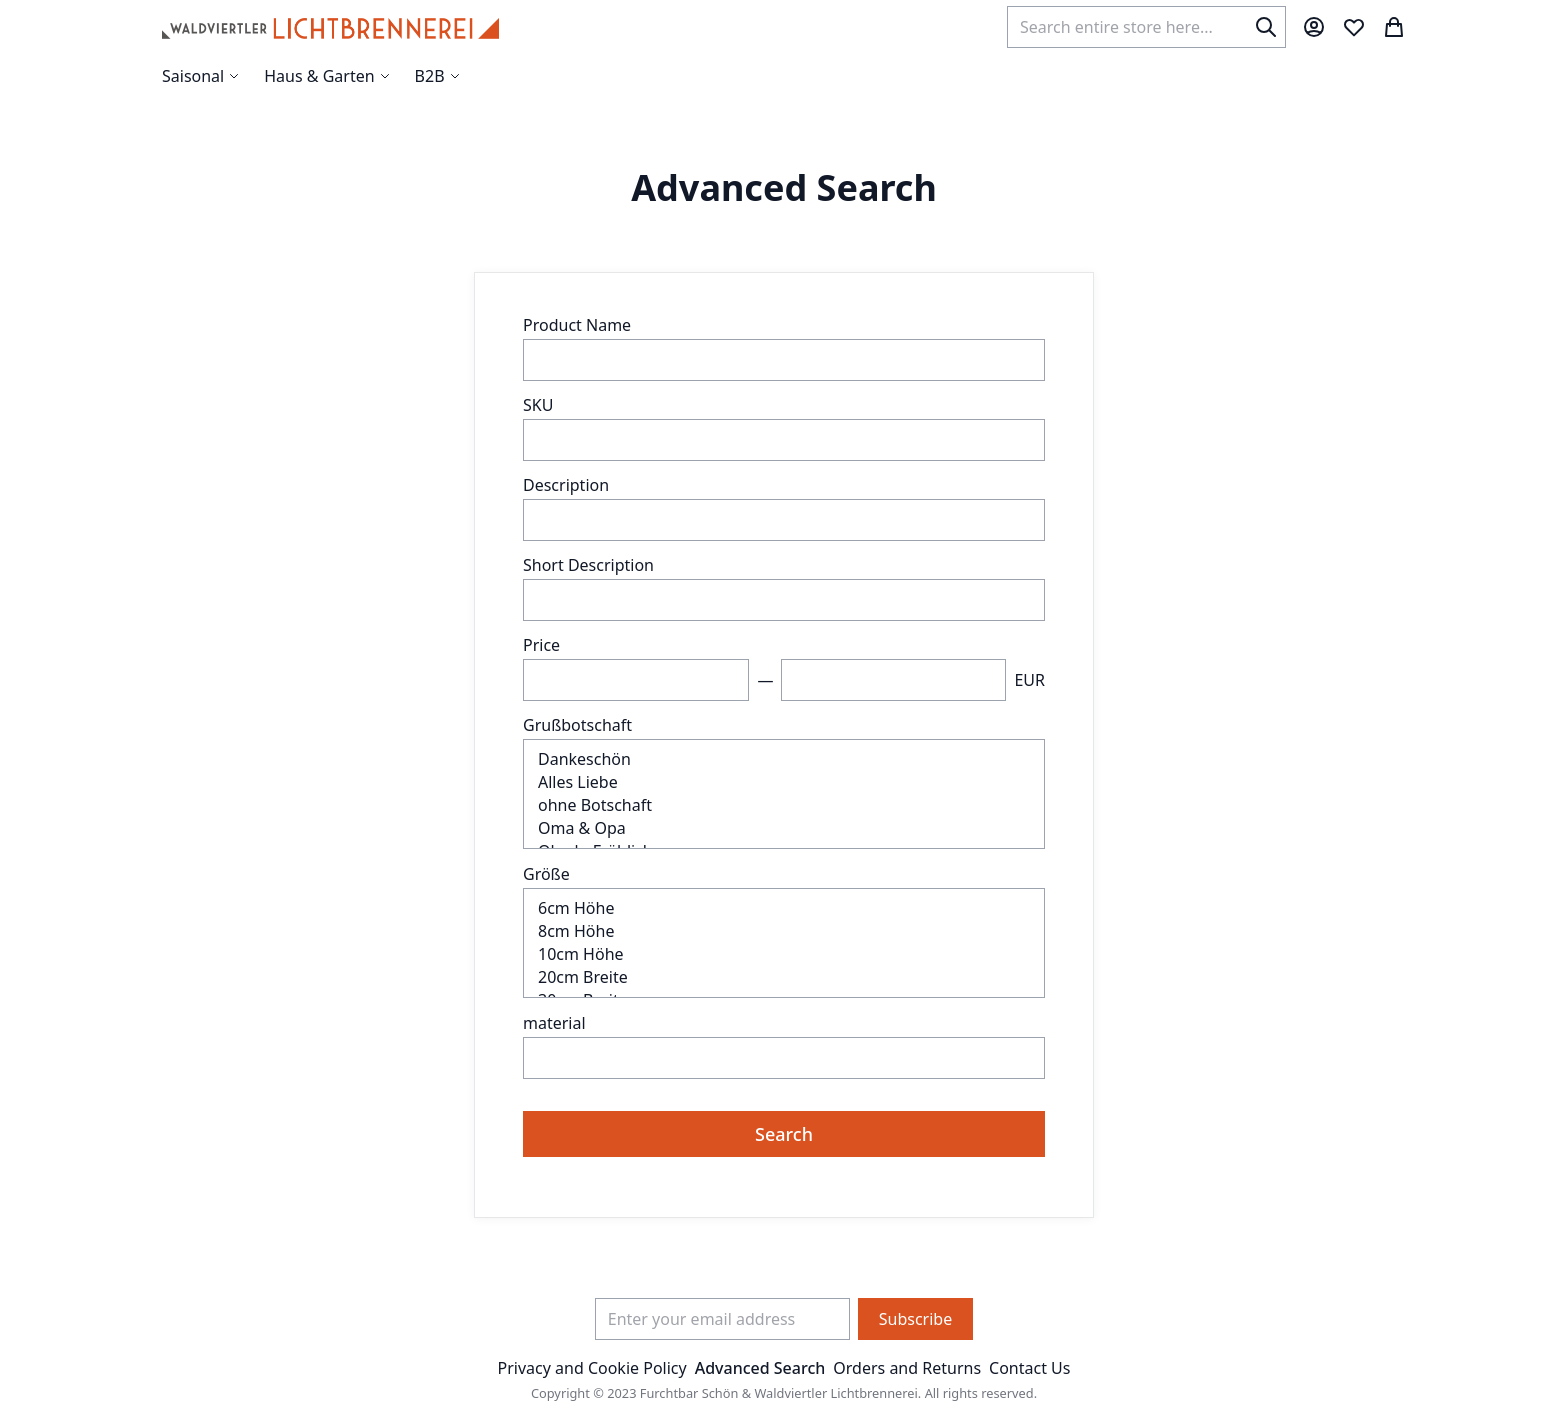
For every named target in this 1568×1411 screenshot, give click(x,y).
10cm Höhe (784, 954)
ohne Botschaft (784, 805)
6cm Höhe (784, 908)
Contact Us (1029, 1368)
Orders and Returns (907, 1368)
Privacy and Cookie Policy (592, 1368)
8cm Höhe (784, 931)
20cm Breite (784, 977)
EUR (1029, 680)
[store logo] (330, 27)
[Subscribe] (915, 1319)
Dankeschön (784, 759)
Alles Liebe (784, 782)
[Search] (1266, 27)
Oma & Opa (784, 828)
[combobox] (1146, 27)
